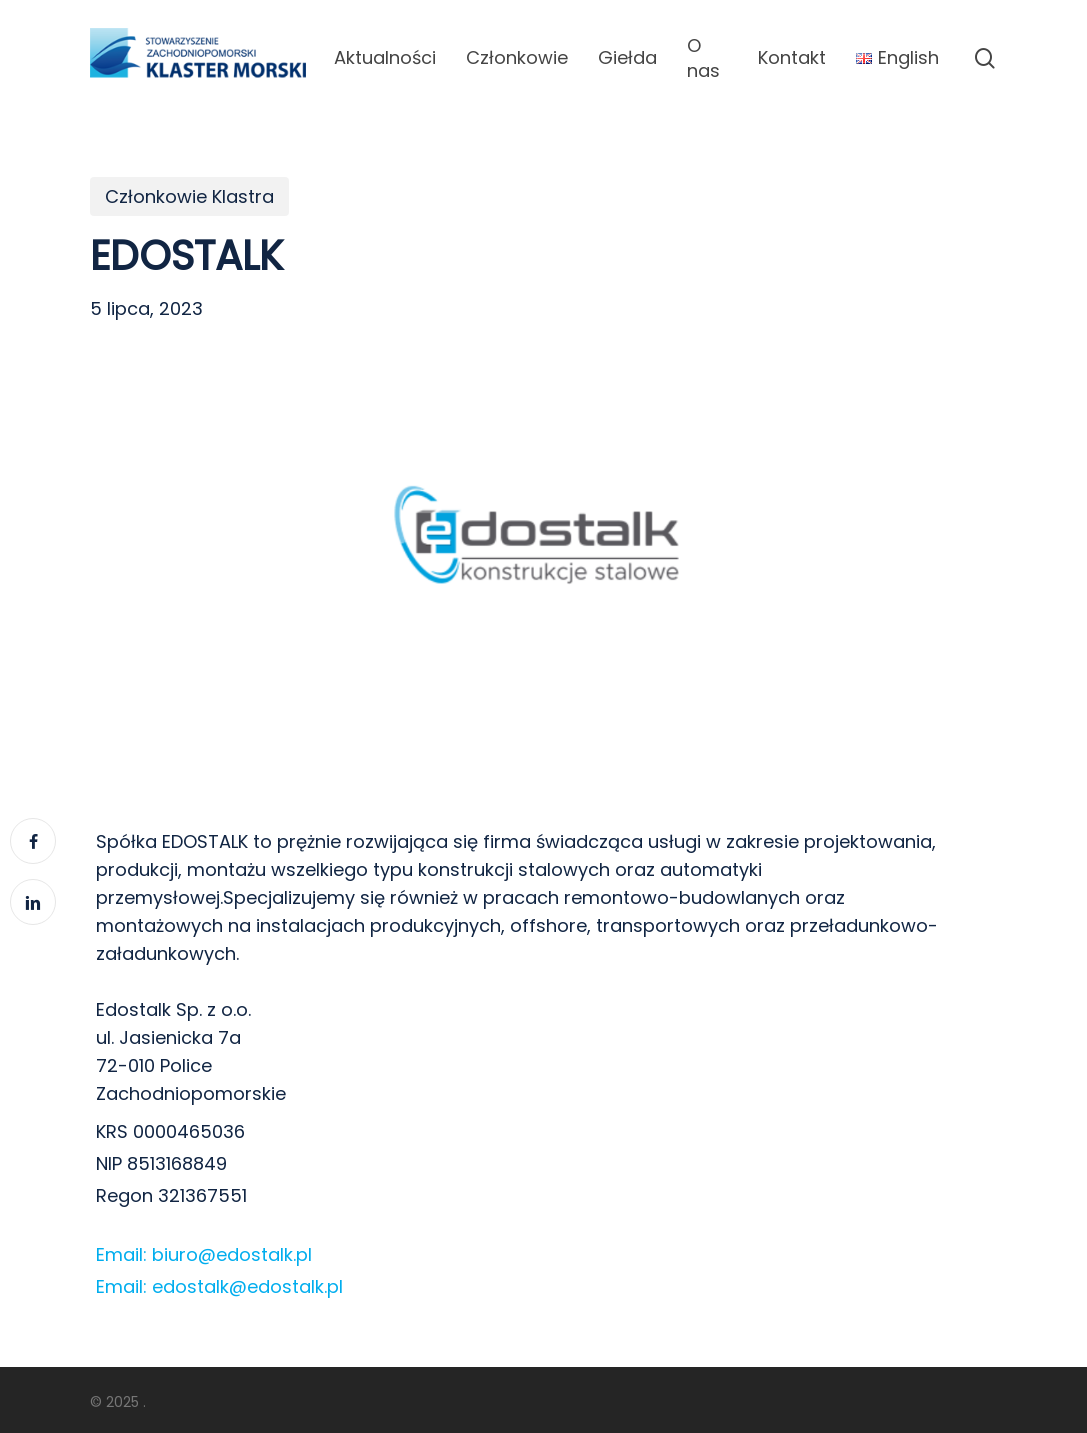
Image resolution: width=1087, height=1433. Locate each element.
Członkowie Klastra (189, 196)
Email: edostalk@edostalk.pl (219, 1286)
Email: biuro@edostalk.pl (204, 1254)
